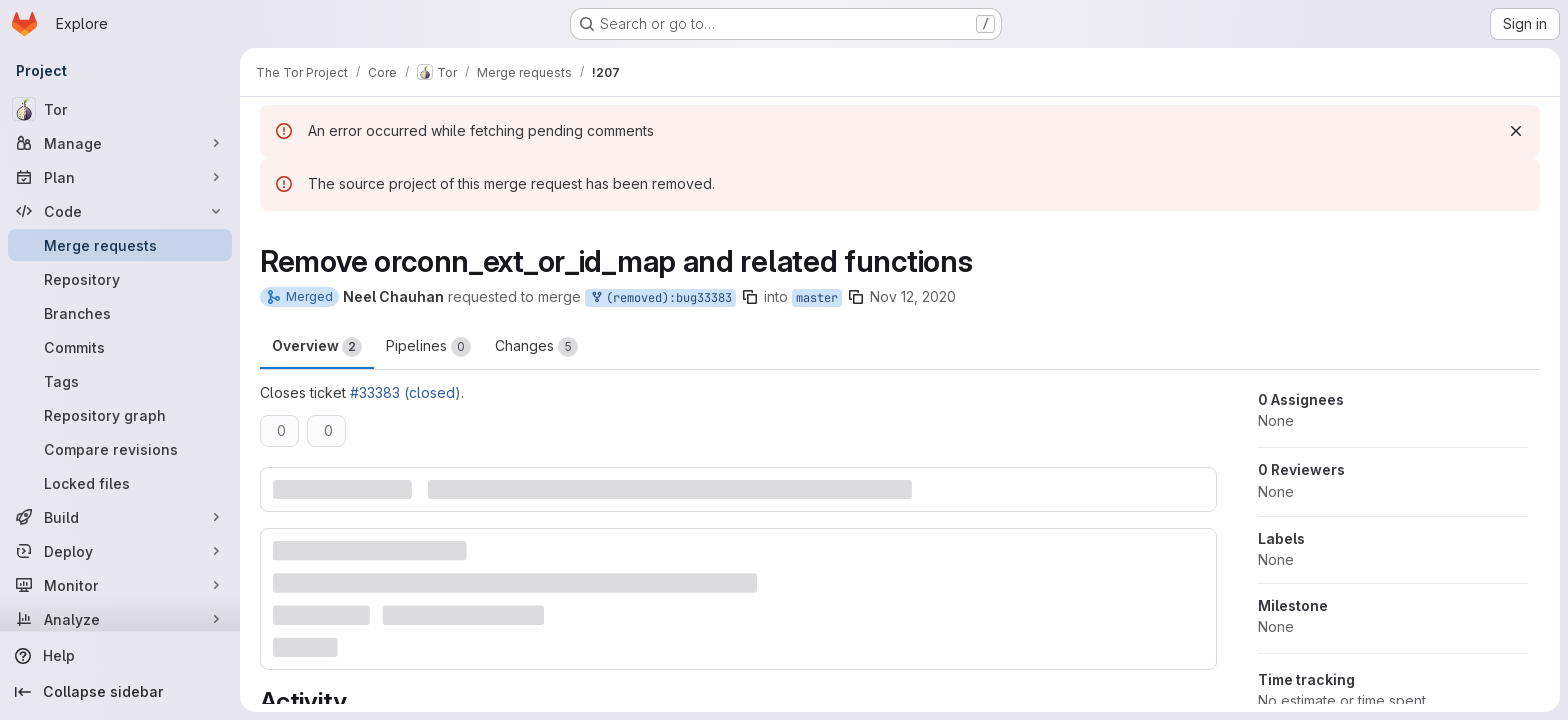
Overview (317, 347)
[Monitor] (120, 585)
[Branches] (120, 313)
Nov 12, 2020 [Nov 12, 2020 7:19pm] (913, 296)
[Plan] (120, 177)
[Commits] (120, 347)
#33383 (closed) (405, 392)
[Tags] (120, 381)
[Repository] (120, 279)
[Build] (120, 517)
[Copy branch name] (750, 297)
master (817, 298)
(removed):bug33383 (660, 298)
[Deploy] (120, 551)
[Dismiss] (1516, 131)
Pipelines (428, 347)
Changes (536, 347)
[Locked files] (120, 483)
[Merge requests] (120, 245)
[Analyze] (120, 619)
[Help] (120, 656)
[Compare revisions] (120, 449)
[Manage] (120, 143)
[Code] (120, 211)
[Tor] (120, 109)
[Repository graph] (120, 415)
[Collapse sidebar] (120, 692)
